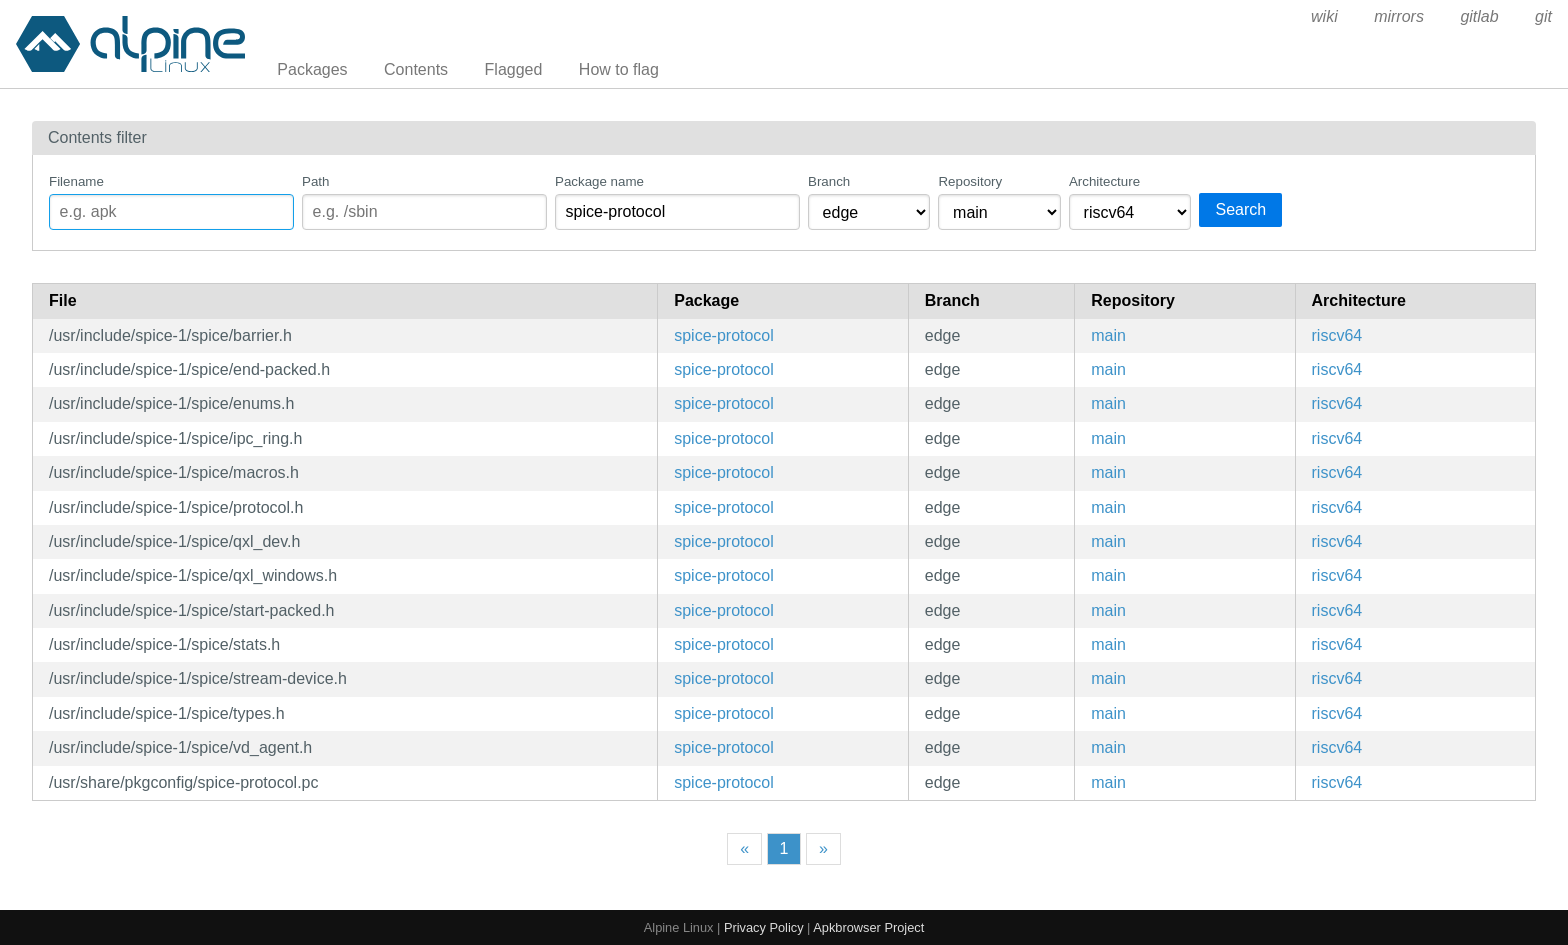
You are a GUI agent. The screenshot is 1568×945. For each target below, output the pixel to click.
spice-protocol (724, 335)
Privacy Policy (764, 927)
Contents (416, 69)
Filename (76, 181)
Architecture (1104, 181)
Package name (599, 181)
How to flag (619, 69)
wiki (1324, 16)
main (1108, 335)
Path (315, 181)
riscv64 (1337, 335)
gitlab (1479, 16)
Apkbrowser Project (868, 927)
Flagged (514, 69)
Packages (312, 69)
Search (1240, 209)
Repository (970, 181)
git (1543, 16)
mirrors (1399, 16)
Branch (829, 181)
